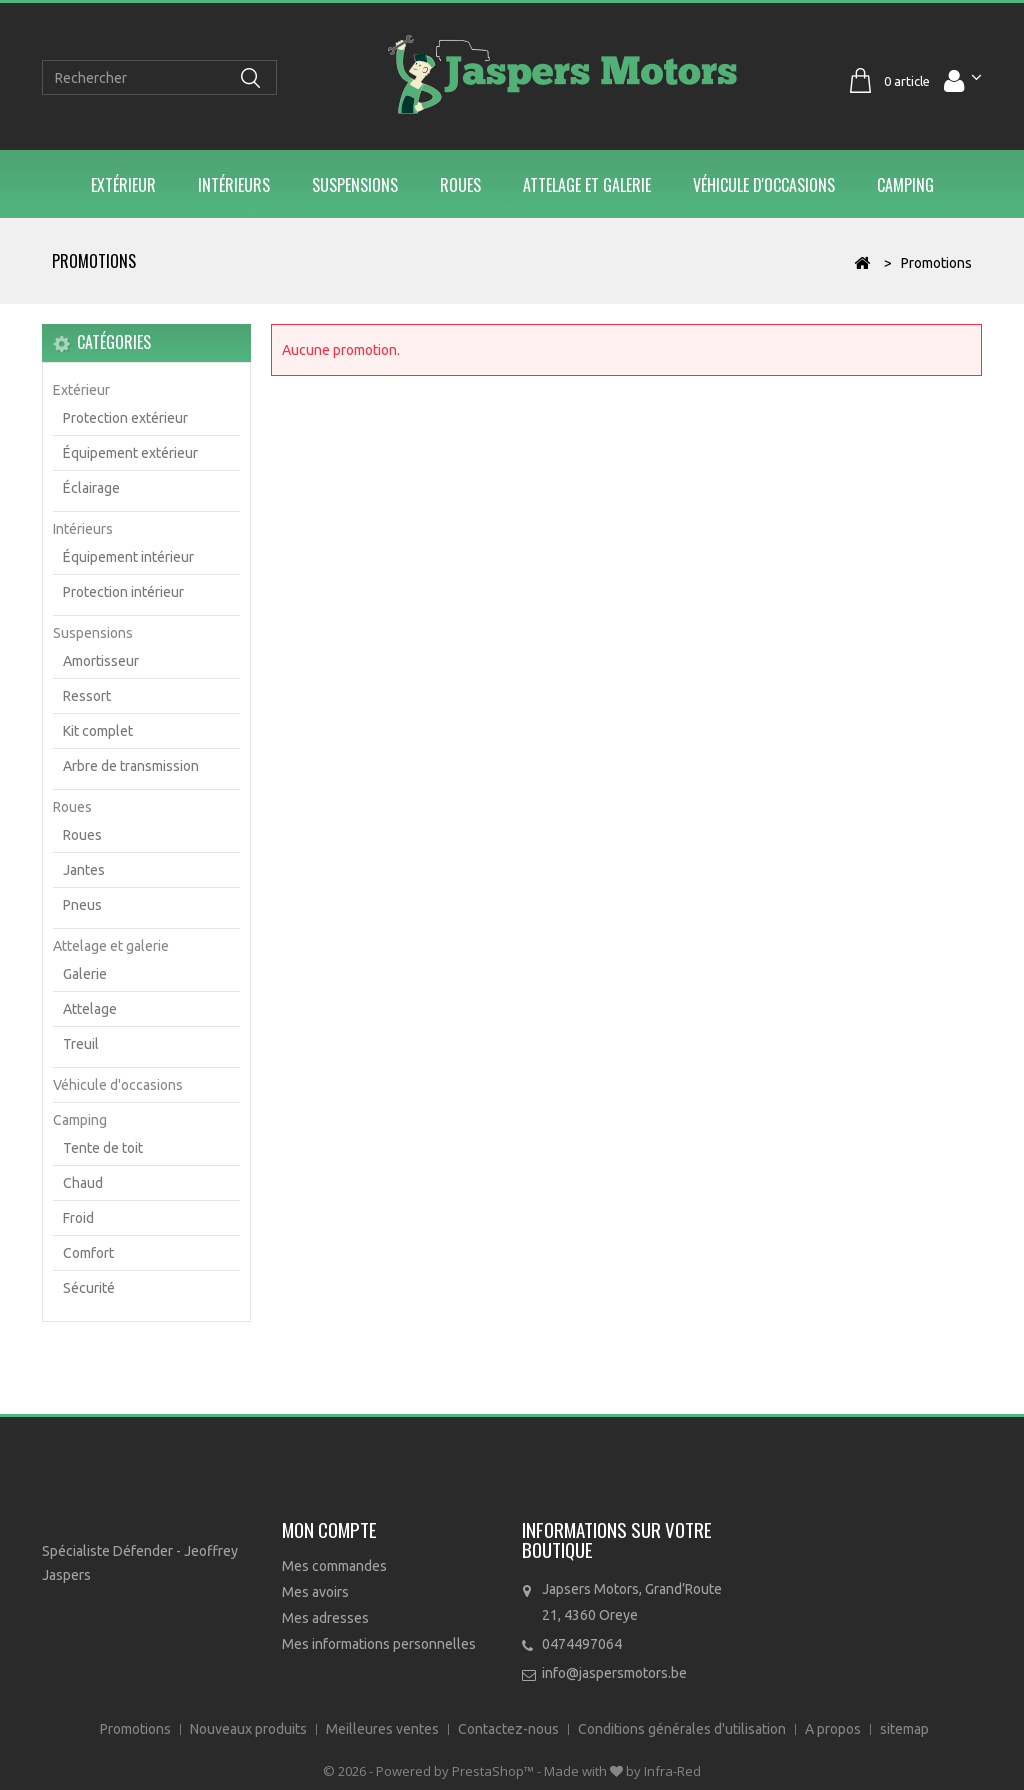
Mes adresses (325, 1618)
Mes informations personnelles (379, 1644)
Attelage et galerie (587, 185)
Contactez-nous (510, 1729)
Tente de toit (103, 1148)
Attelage (90, 1009)
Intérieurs (234, 185)
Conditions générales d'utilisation (683, 1729)
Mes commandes (334, 1566)
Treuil (81, 1044)
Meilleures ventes (384, 1729)
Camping (905, 185)
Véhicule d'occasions (764, 185)
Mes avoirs (315, 1592)
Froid (78, 1218)
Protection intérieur (123, 592)
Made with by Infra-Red (622, 1771)
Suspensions (355, 185)
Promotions (137, 1729)
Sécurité (89, 1288)
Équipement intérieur (128, 557)
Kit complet (98, 731)
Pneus (82, 905)
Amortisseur (101, 661)
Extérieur (123, 185)
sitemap (904, 1729)
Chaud (83, 1183)
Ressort (87, 696)
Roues (460, 185)
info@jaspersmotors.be (614, 1673)
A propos (834, 1729)
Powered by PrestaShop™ (456, 1771)
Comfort (88, 1253)
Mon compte (329, 1529)
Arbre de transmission (131, 766)
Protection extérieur (125, 418)
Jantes (84, 870)
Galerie (85, 974)
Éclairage (91, 488)
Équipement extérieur (130, 453)
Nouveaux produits (250, 1729)
